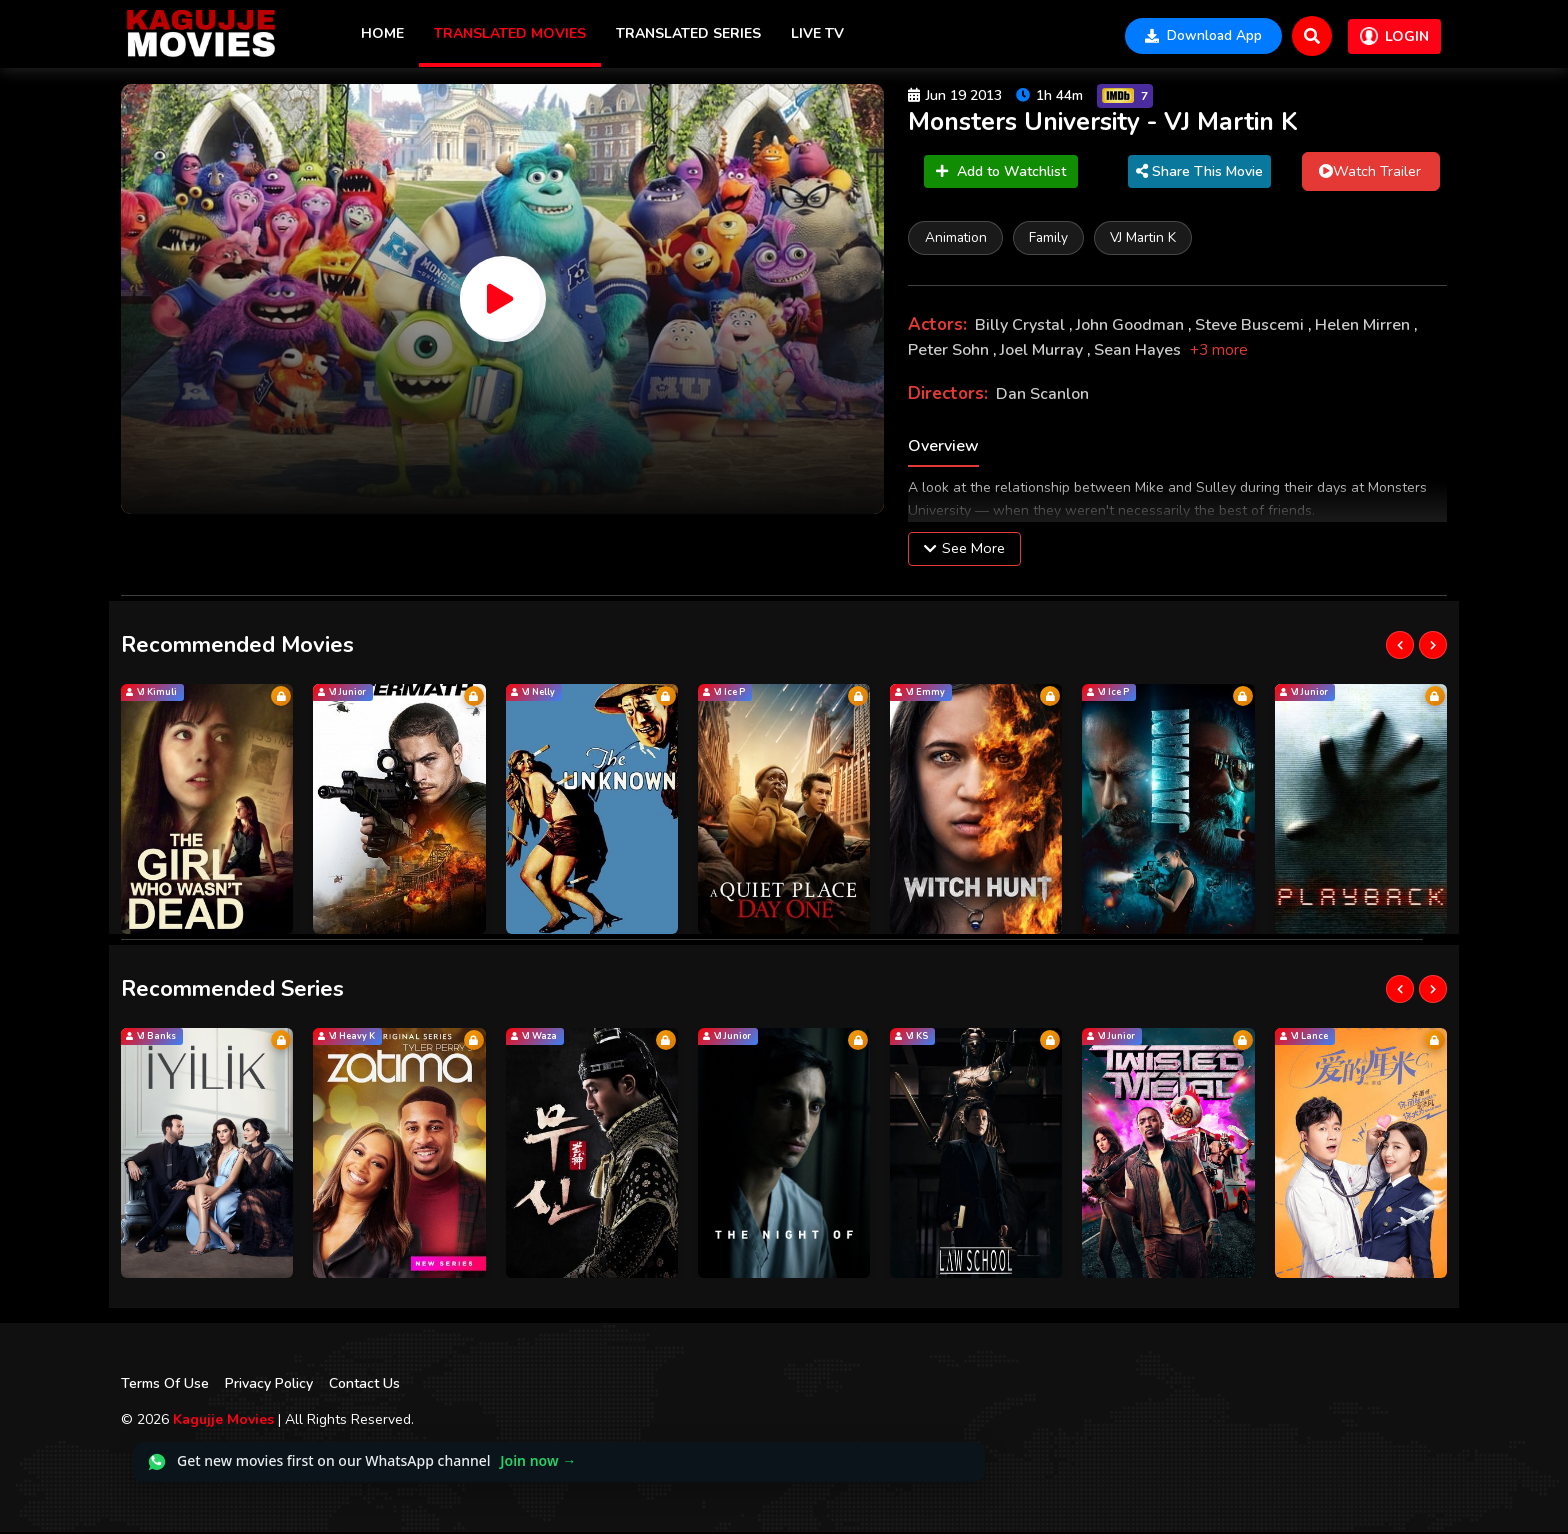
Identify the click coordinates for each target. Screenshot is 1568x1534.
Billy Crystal (1022, 327)
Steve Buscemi (1251, 327)
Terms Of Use (165, 1385)
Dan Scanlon (1042, 396)
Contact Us (364, 1385)
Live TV (817, 33)
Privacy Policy (269, 1385)
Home (382, 33)
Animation (956, 238)
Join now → (538, 1462)
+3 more (1219, 352)
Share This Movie (1196, 172)
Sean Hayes (1139, 352)
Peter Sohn (950, 352)
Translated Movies (510, 33)
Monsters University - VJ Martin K (1110, 123)
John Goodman (1132, 327)
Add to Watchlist (1001, 172)
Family (1050, 238)
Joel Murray (1043, 352)
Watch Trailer (1365, 172)
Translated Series (688, 33)
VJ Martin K (1147, 238)
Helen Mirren (1364, 327)
